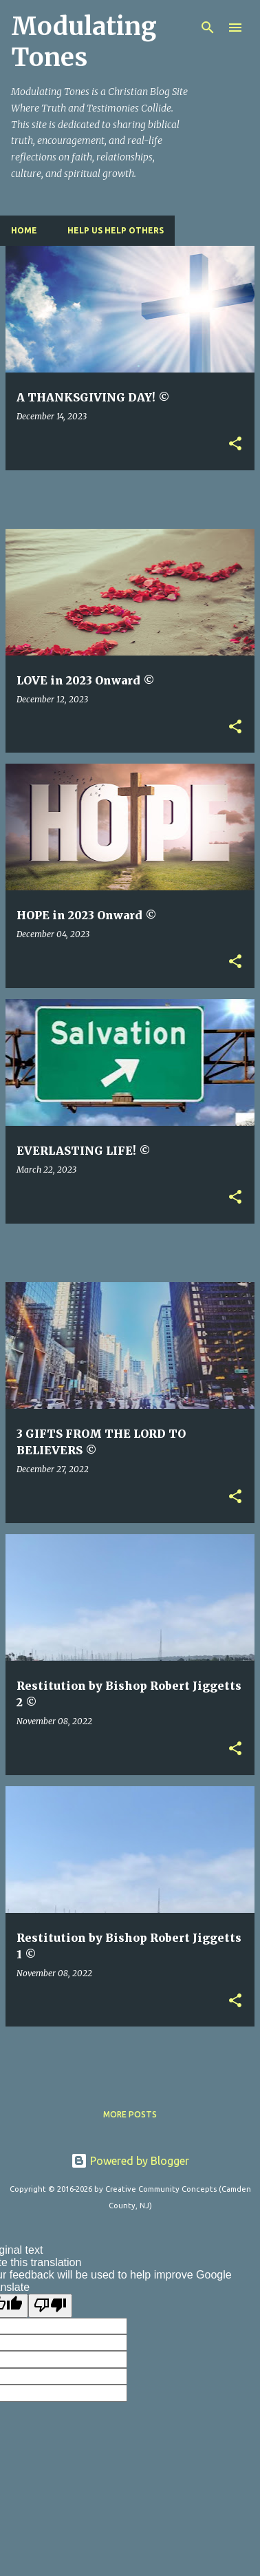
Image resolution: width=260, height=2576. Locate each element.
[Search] (207, 27)
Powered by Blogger (130, 2161)
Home (24, 230)
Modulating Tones (84, 42)
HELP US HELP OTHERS (115, 230)
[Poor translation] (50, 2305)
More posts (130, 2114)
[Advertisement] (133, 498)
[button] (235, 444)
